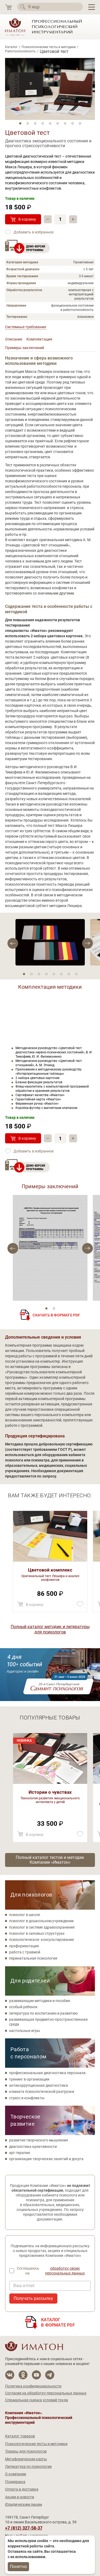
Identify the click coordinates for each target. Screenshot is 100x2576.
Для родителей (30, 1980)
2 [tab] (28, 123)
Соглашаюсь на (54, 2271)
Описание (13, 339)
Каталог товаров (20, 2436)
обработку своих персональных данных (65, 2270)
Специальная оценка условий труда (36, 2400)
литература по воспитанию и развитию (43, 2013)
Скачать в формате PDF (56, 1315)
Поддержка (15, 2482)
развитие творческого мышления (38, 2140)
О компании (15, 2474)
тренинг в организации (29, 2079)
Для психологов (31, 1894)
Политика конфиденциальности (33, 2386)
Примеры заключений (24, 348)
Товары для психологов (26, 2451)
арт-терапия (19, 2153)
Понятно (18, 2566)
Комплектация (39, 339)
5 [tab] (50, 123)
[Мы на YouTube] (36, 2374)
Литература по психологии (28, 2466)
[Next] (12, 943)
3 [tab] (35, 123)
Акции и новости (19, 2497)
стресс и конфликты (27, 2098)
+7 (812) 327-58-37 (23, 2528)
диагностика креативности (33, 2146)
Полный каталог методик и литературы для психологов (50, 1629)
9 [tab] (80, 123)
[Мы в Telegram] (49, 2374)
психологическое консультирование (41, 1939)
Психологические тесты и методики (49, 47)
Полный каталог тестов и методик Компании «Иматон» (50, 1860)
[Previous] (87, 943)
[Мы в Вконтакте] (9, 2374)
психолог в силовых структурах (37, 1933)
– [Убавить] (47, 219)
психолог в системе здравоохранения (42, 1927)
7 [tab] (65, 123)
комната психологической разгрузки (41, 2091)
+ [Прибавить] (72, 219)
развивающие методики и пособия (39, 2001)
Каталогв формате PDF (58, 2322)
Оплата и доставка (21, 2489)
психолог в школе (24, 1915)
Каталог (11, 47)
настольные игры (24, 2030)
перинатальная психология (33, 1958)
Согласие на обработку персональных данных (45, 2393)
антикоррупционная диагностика (38, 2085)
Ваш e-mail (23, 2286)
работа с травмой (24, 1952)
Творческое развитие (25, 2120)
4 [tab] (43, 123)
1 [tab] (20, 123)
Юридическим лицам (23, 2504)
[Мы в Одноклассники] (23, 2374)
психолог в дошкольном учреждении (41, 1921)
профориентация (24, 1946)
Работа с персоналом (28, 2053)
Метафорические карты (26, 2459)
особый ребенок (23, 2007)
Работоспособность (20, 51)
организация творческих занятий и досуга (46, 2159)
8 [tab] (72, 123)
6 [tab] (58, 123)
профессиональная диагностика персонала (47, 2073)
